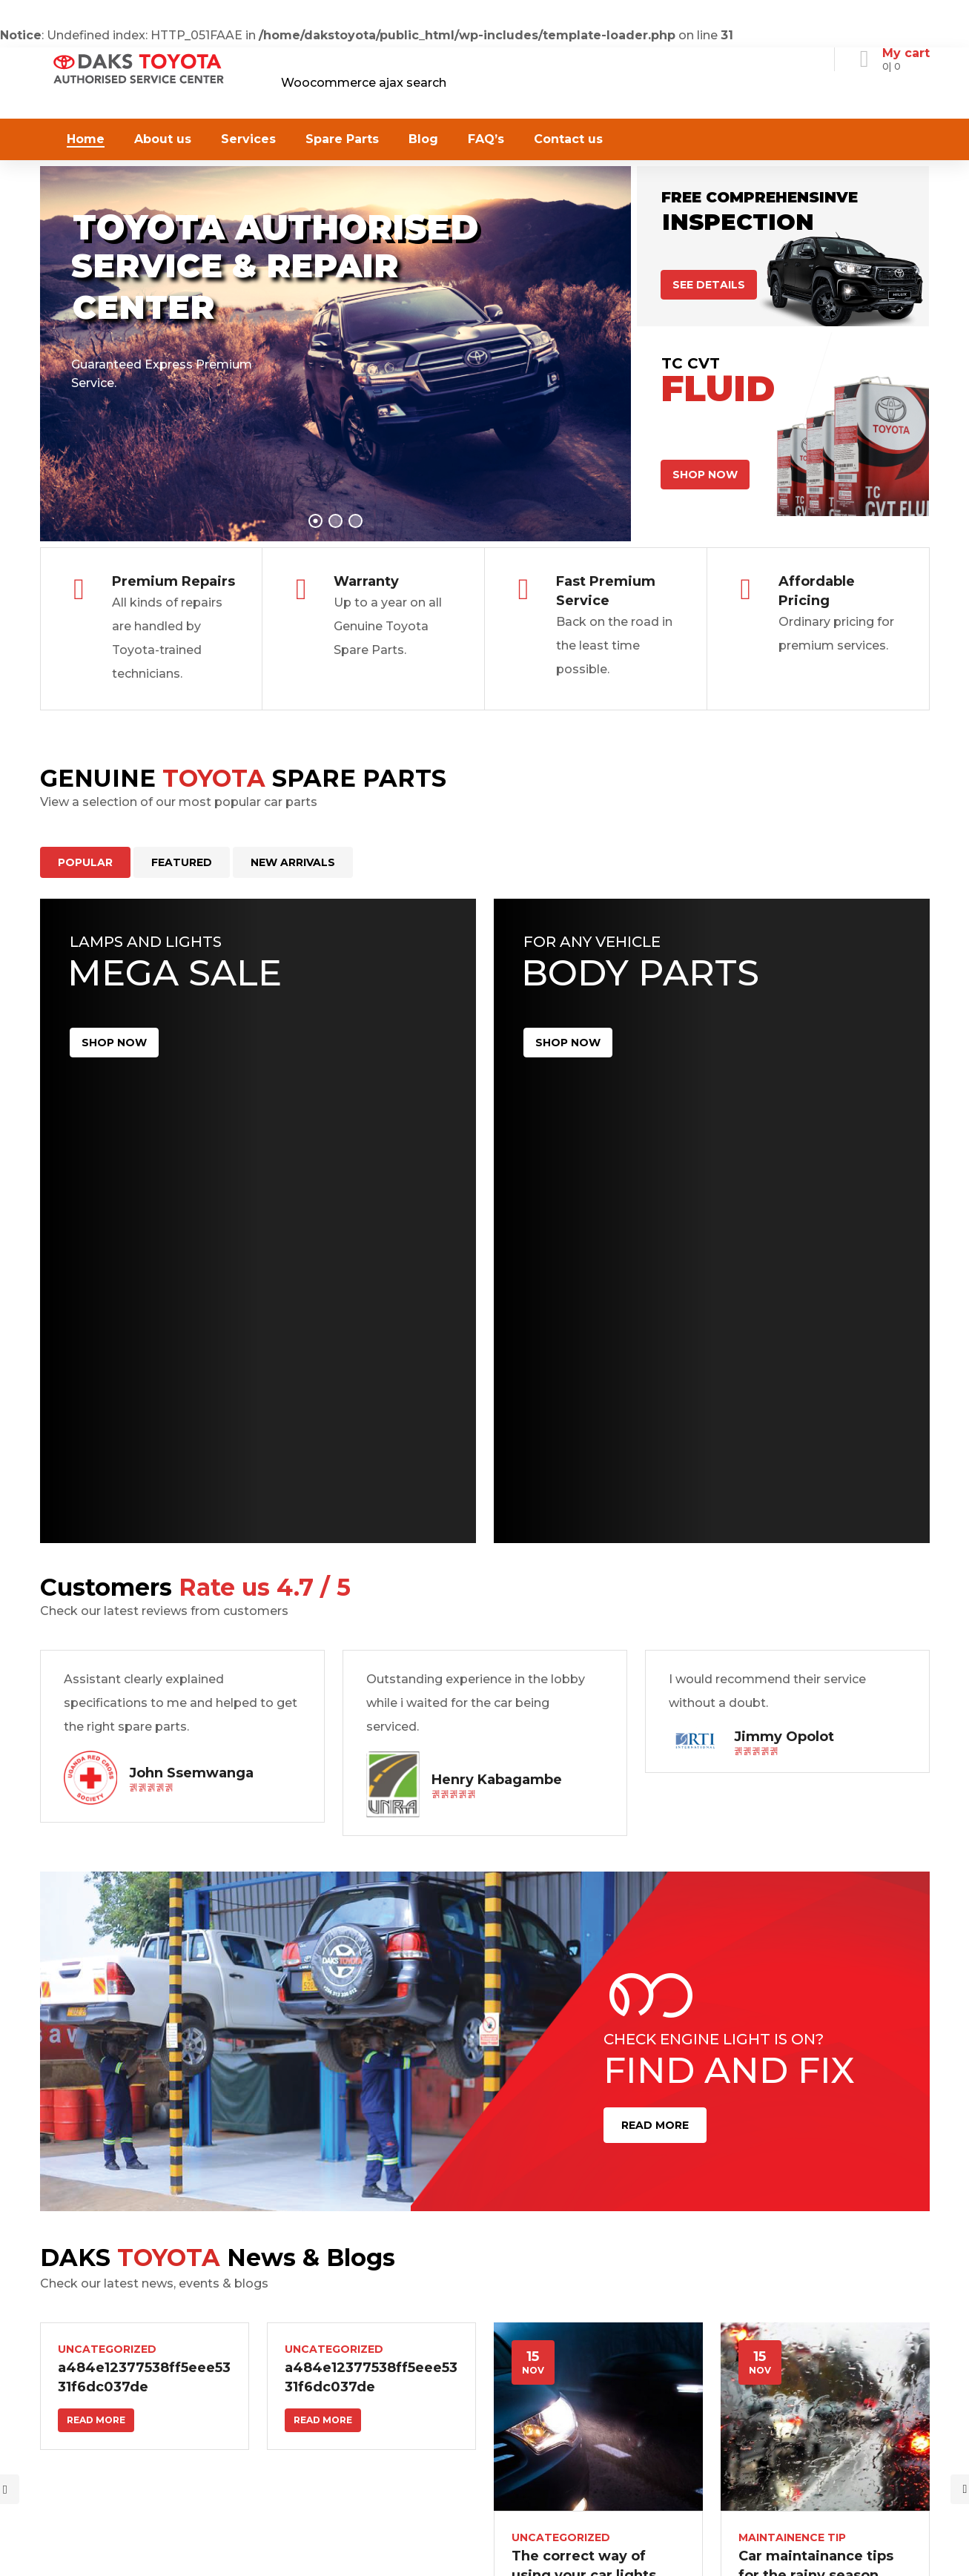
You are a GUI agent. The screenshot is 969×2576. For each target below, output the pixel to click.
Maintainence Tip (792, 2525)
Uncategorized (107, 2337)
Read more (96, 2408)
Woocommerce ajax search (363, 83)
